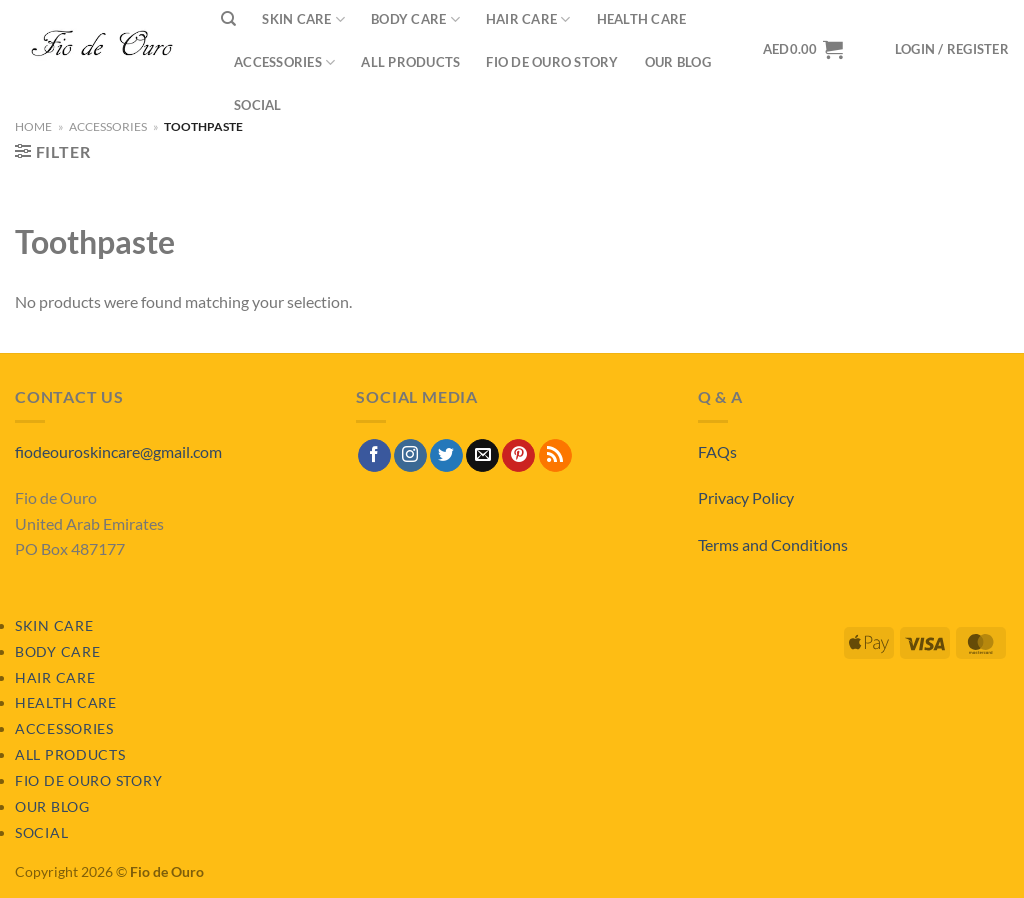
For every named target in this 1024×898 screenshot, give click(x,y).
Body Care (57, 651)
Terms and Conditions (773, 544)
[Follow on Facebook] (374, 456)
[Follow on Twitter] (446, 456)
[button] (952, 49)
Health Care (66, 702)
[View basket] (803, 49)
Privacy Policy (746, 497)
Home (33, 126)
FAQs (717, 451)
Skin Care (54, 625)
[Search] (228, 19)
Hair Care (55, 677)
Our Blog (678, 62)
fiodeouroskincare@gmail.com (118, 451)
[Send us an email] (482, 456)
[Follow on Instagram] (410, 456)
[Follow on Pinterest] (518, 456)
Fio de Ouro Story (552, 62)
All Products (410, 62)
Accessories (284, 62)
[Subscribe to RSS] (555, 456)
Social (258, 105)
